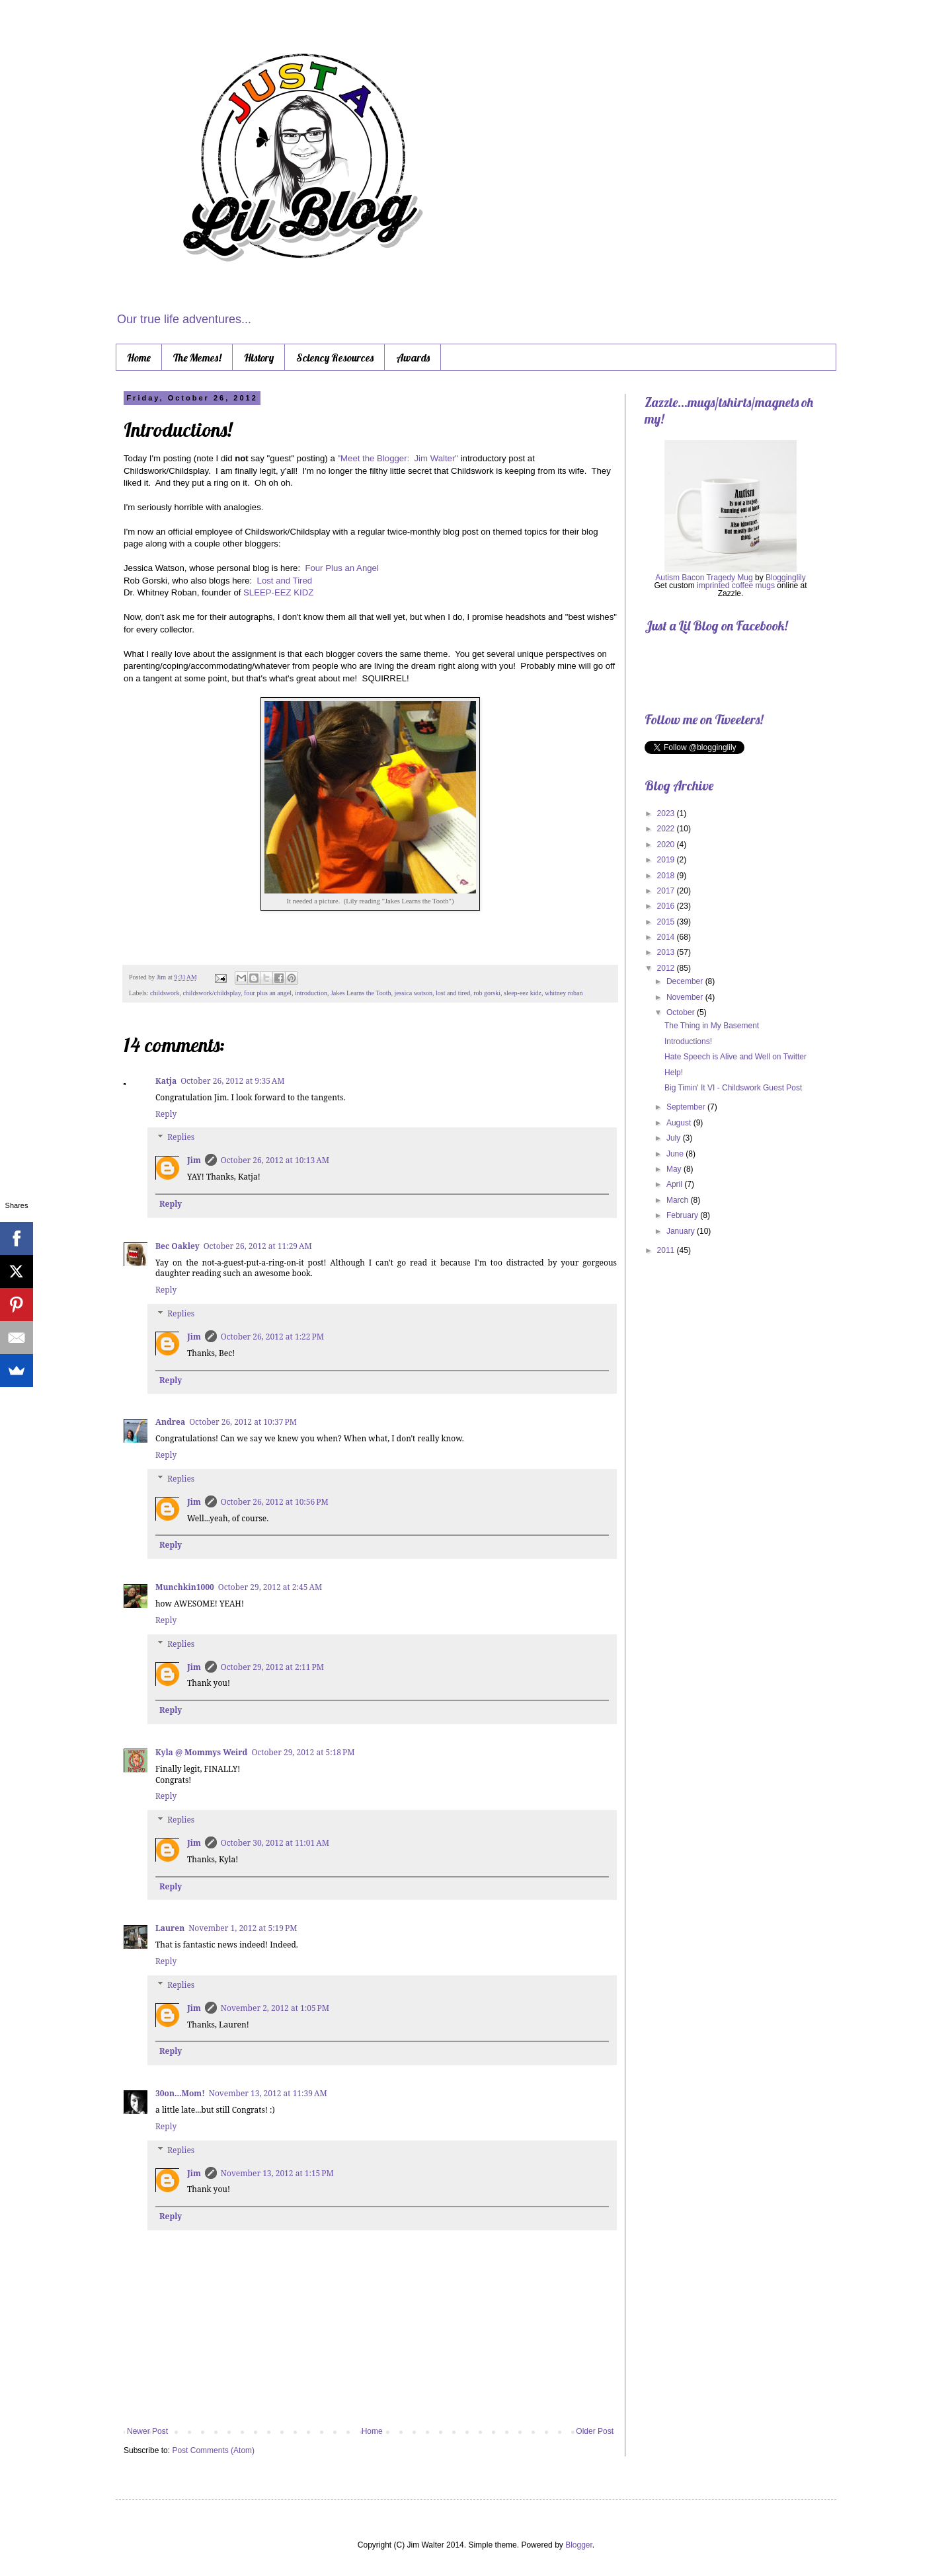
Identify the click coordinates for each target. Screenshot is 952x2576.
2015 (667, 922)
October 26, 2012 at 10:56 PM (275, 1501)
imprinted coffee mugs (736, 585)
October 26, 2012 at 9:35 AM (232, 1080)
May (675, 1169)
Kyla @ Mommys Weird (201, 1752)
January (681, 1231)
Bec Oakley (177, 1246)
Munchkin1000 (184, 1587)
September (686, 1107)
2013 (667, 952)
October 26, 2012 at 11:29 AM (258, 1246)
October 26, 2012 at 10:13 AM (275, 1160)
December (685, 981)
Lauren (169, 1928)
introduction (311, 993)
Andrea (170, 1421)
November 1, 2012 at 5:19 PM (242, 1928)
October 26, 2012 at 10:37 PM (243, 1421)
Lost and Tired (285, 581)
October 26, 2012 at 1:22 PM (272, 1336)
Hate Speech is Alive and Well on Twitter (735, 1056)
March (678, 1200)
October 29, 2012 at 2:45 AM (270, 1587)
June (676, 1153)
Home (139, 357)
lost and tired (453, 993)
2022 (667, 828)
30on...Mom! (180, 2093)
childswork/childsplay (211, 993)
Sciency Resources (335, 357)
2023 (667, 813)
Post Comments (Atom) (213, 2450)
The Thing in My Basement (711, 1025)
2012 (667, 968)
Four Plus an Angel (341, 568)
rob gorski (486, 993)
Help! (673, 1072)
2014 (667, 937)
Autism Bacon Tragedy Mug (703, 577)
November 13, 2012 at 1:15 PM (277, 2173)
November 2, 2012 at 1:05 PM (275, 2008)
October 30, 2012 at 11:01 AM (275, 1842)
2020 (667, 844)
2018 (667, 875)
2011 (667, 1250)
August (680, 1122)
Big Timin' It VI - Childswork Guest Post (733, 1087)
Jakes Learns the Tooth (361, 993)
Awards (413, 357)
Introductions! (688, 1041)
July (674, 1138)
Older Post (595, 2431)
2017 (667, 890)
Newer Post (147, 2431)
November (685, 997)
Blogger (578, 2545)
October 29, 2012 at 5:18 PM (302, 1752)
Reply (166, 1113)
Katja (166, 1080)
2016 (667, 906)
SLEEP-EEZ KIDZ (278, 592)
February (683, 1215)
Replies (180, 1137)
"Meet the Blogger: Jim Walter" (397, 458)
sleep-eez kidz (522, 993)
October (681, 1012)
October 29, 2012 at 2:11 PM (272, 1667)
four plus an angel (268, 993)
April (675, 1184)
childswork (164, 993)
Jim (162, 977)
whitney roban (564, 993)
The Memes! (197, 357)
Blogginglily (786, 577)
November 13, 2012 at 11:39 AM (268, 2093)
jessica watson (413, 993)
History (259, 357)
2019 (667, 859)
